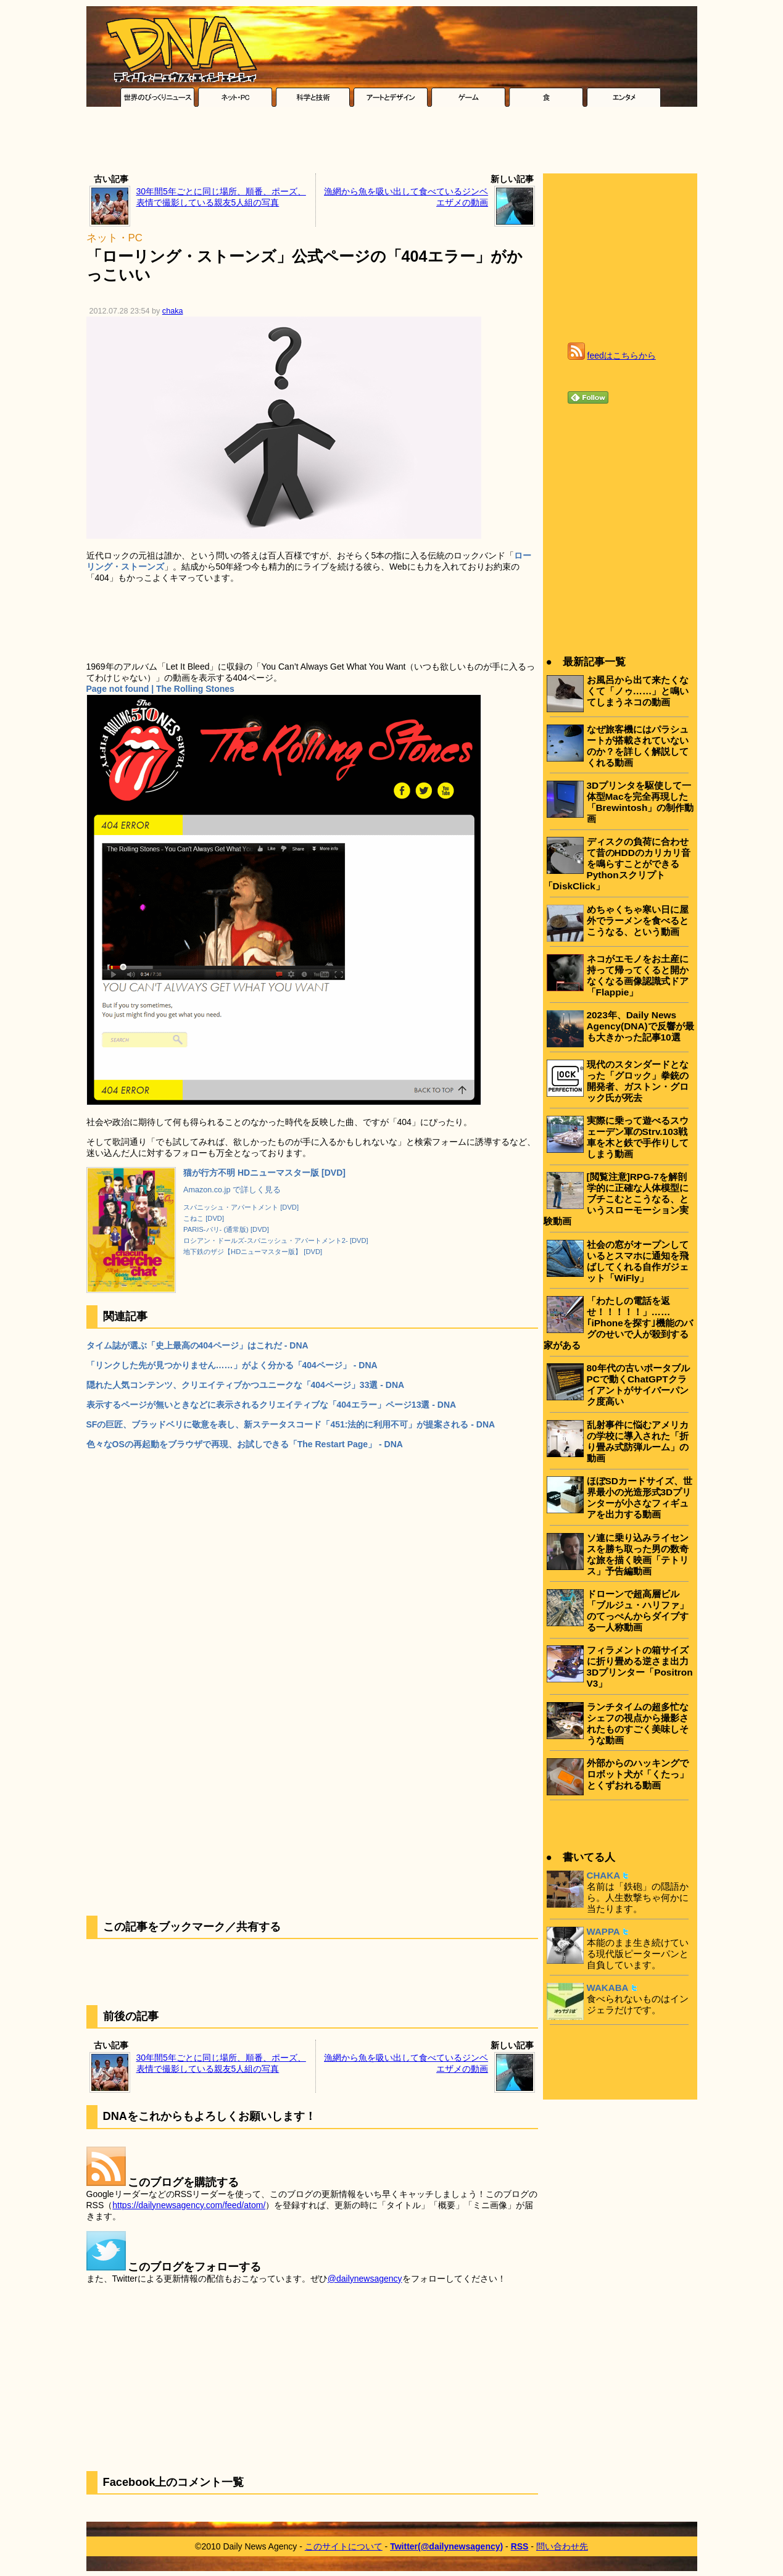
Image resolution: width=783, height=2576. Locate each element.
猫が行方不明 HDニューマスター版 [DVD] (264, 1173)
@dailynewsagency (365, 2278)
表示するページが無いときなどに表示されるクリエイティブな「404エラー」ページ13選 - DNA (271, 1405)
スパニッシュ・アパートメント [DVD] (241, 1207)
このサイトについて (344, 2546)
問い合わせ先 (562, 2546)
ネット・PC (114, 238)
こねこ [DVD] (203, 1218)
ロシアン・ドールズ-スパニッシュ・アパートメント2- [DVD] (275, 1240)
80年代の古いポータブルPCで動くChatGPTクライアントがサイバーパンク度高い (638, 1384)
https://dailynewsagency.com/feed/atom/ (188, 2205)
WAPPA (603, 1931)
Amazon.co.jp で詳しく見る (232, 1190)
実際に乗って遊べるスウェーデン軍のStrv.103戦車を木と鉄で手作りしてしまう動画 (638, 1137)
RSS (520, 2546)
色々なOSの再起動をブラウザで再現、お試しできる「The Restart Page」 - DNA (244, 1444)
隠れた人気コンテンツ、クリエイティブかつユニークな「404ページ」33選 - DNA (245, 1385)
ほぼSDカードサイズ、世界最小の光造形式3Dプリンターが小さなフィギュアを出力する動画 (639, 1497)
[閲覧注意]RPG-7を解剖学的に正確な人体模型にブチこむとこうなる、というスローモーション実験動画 (616, 1198)
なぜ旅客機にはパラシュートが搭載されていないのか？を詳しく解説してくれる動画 (638, 746)
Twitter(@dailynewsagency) (446, 2546)
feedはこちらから (621, 355)
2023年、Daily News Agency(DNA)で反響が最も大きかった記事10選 (640, 1026)
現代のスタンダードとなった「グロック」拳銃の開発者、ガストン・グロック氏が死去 (638, 1081)
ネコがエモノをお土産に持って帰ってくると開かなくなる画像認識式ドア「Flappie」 (638, 975)
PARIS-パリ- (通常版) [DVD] (226, 1229)
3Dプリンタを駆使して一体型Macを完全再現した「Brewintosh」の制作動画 (640, 802)
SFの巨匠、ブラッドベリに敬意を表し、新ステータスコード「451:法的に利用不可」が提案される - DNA (290, 1424)
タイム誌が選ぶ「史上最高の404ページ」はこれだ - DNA (197, 1345)
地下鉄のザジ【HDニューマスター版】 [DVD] (252, 1251)
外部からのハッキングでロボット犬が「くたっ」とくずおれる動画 (638, 1774)
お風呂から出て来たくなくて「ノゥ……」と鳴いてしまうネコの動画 (638, 691)
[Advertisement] (391, 143)
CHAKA (604, 1875)
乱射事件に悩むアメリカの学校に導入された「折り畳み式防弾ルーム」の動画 (638, 1441)
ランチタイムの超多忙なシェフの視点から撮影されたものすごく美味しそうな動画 (638, 1723)
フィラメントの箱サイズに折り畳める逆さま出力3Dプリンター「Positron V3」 (640, 1667)
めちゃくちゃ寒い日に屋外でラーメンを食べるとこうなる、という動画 (638, 920)
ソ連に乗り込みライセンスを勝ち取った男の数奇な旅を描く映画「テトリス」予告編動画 (638, 1554)
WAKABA (608, 1987)
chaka (172, 311)
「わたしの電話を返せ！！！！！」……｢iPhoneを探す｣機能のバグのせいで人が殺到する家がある (618, 1322)
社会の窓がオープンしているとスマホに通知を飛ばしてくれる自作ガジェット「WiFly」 (638, 1261)
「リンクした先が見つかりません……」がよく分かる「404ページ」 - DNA (232, 1365)
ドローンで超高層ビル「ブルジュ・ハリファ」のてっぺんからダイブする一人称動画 (638, 1610)
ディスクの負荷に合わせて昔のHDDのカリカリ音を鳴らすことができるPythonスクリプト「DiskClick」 (617, 863)
